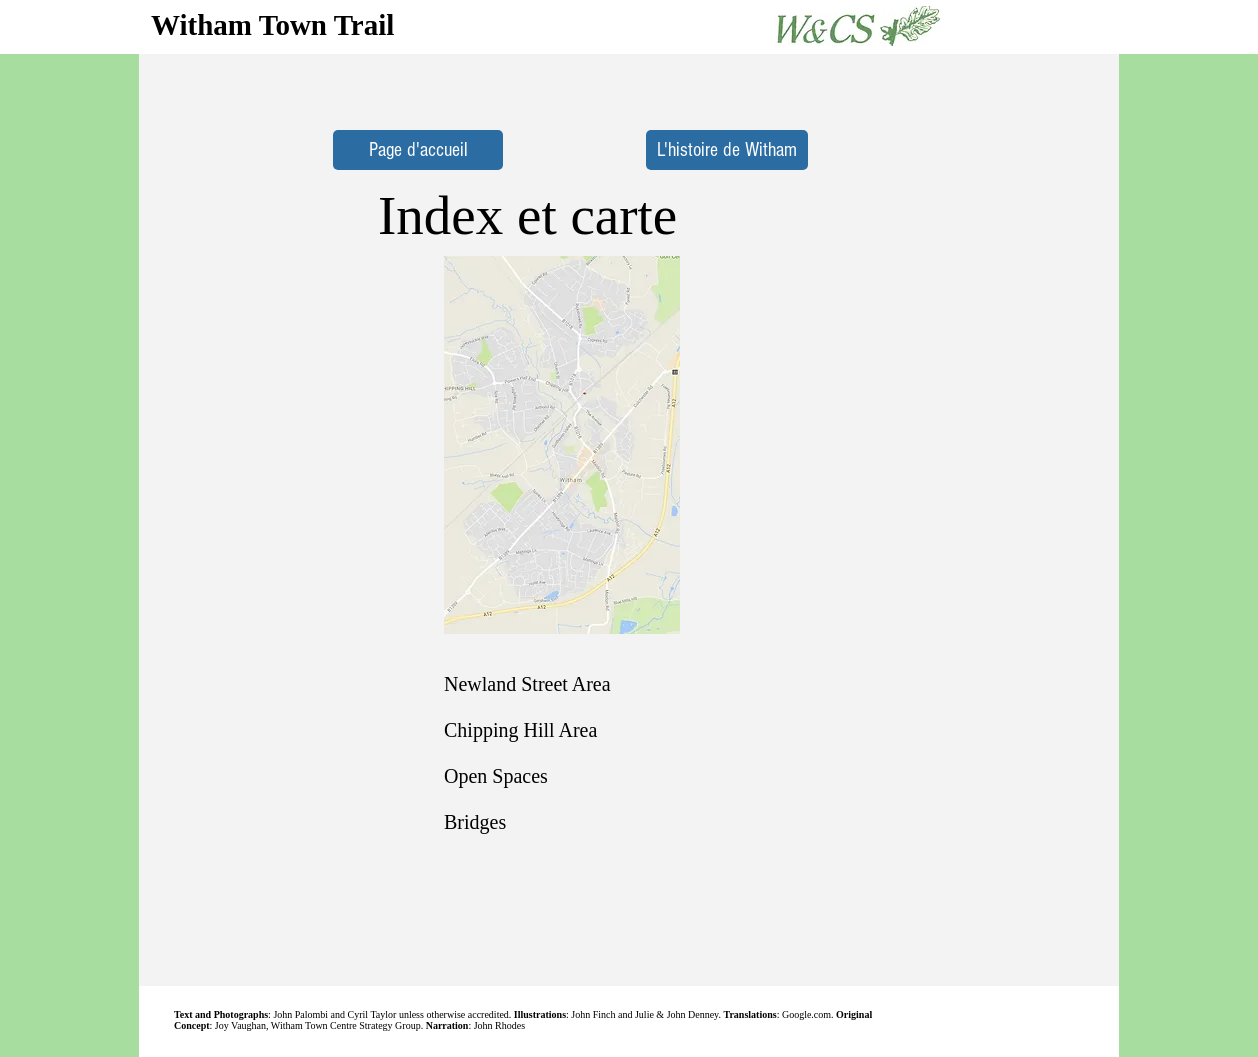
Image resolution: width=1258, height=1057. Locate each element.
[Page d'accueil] (418, 150)
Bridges (475, 822)
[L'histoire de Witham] (727, 150)
